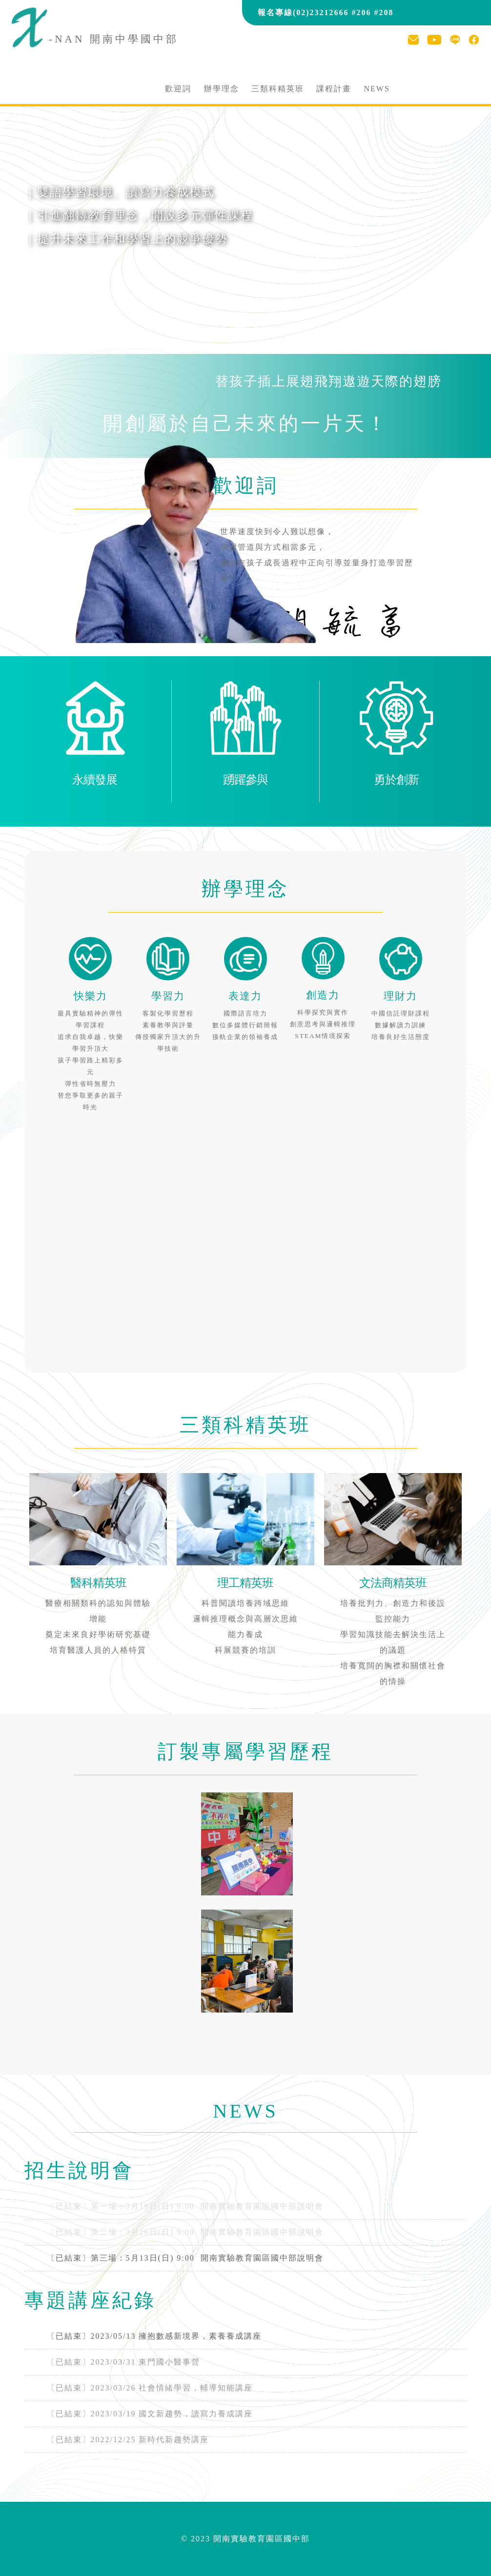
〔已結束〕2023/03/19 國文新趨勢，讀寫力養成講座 (150, 2414)
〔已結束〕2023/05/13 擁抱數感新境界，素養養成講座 (154, 2336)
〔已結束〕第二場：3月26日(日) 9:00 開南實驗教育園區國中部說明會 (185, 2232)
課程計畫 (333, 88)
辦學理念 (221, 88)
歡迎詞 (178, 88)
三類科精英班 (277, 88)
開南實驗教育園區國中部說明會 (185, 2258)
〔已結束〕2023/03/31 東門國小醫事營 (124, 2362)
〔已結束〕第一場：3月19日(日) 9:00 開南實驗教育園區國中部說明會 (185, 2206)
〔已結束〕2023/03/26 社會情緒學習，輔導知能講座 (150, 2388)
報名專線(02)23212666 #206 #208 (326, 12)
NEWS (376, 88)
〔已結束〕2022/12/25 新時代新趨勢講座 (128, 2439)
